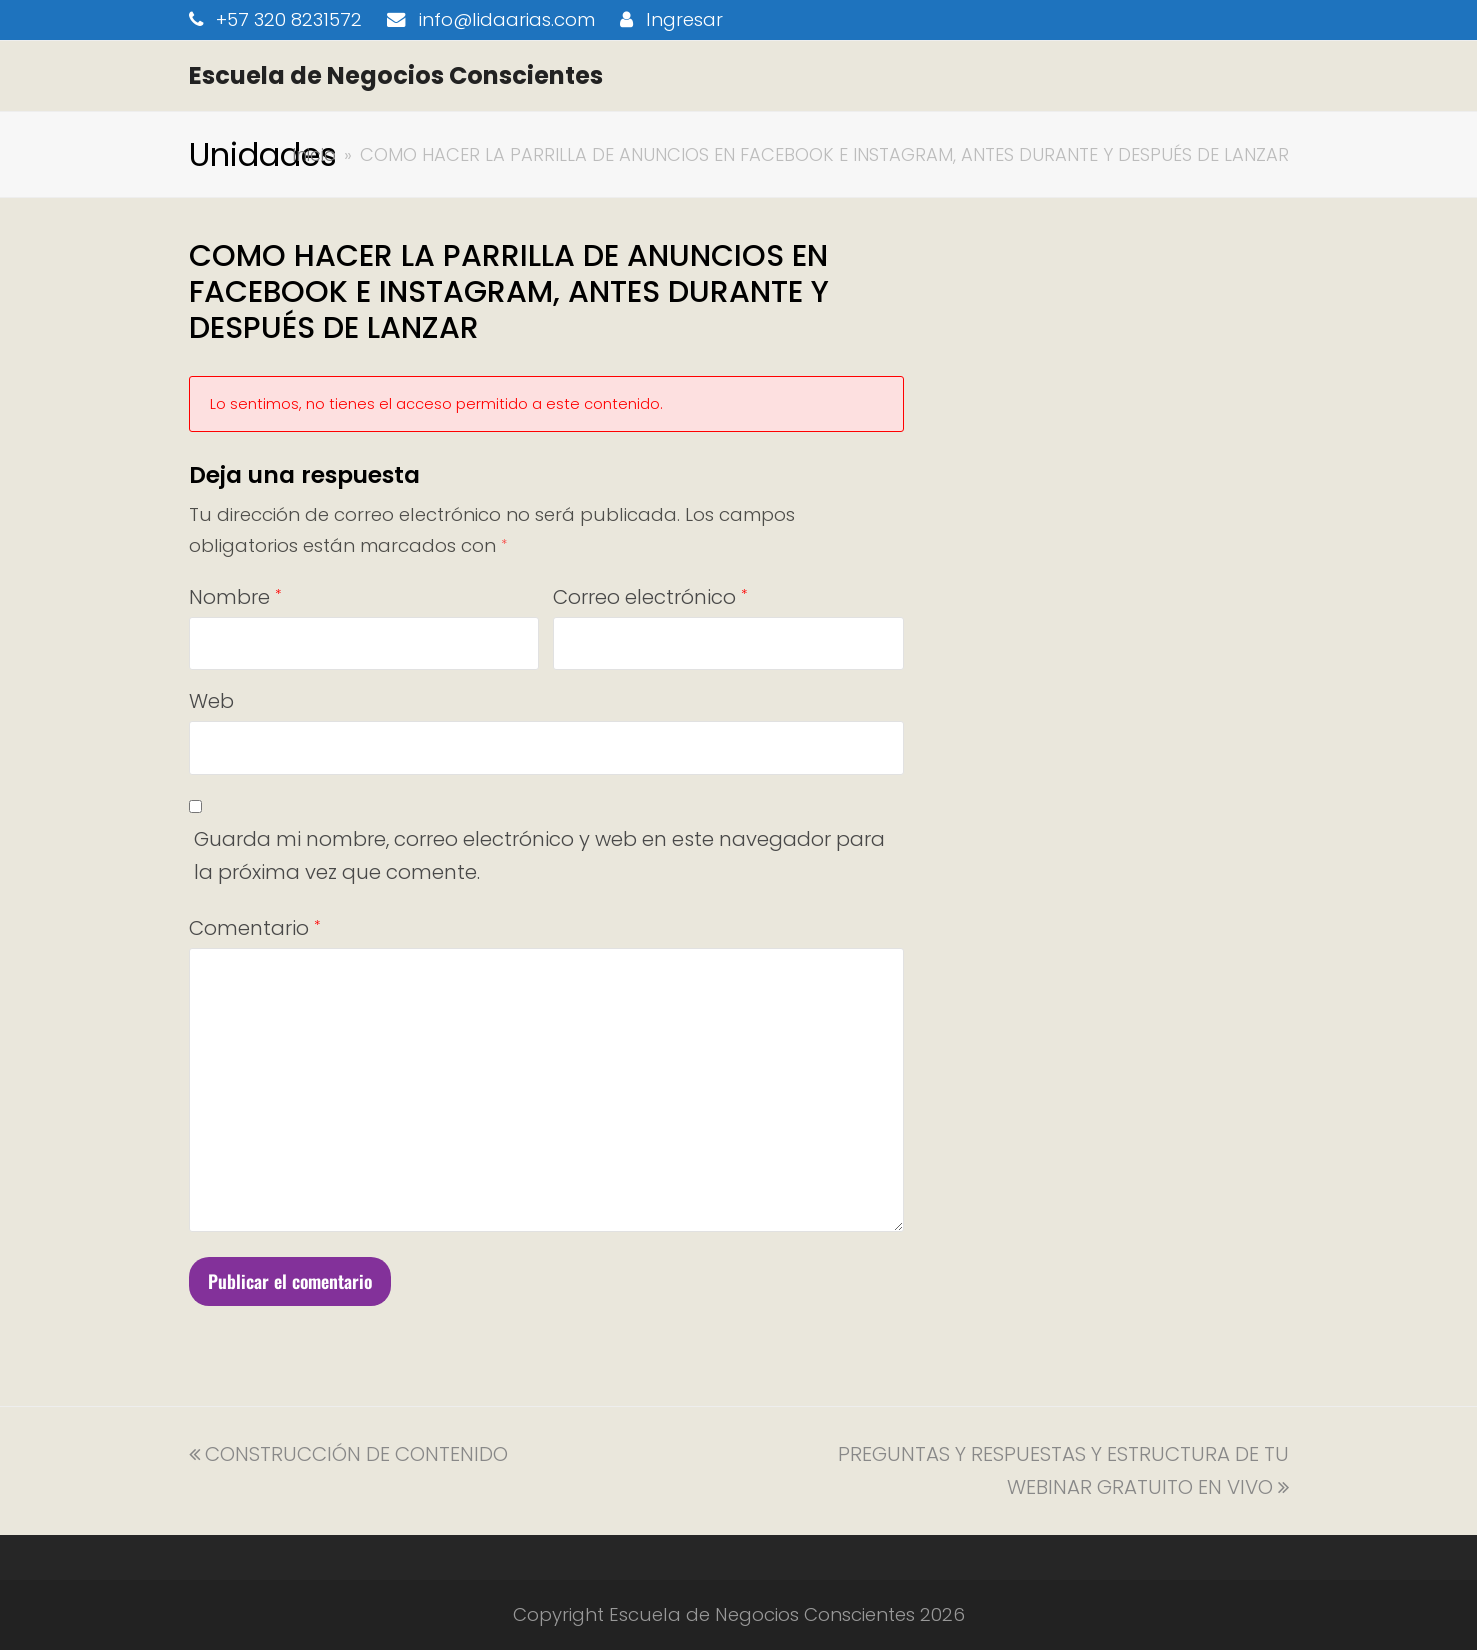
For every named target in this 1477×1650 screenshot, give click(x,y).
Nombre (235, 597)
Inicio (314, 154)
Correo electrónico (650, 597)
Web (211, 701)
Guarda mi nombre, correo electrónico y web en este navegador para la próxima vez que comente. (539, 855)
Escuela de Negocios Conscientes (396, 75)
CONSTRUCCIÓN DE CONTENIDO (348, 1454)
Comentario (254, 928)
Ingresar (684, 19)
